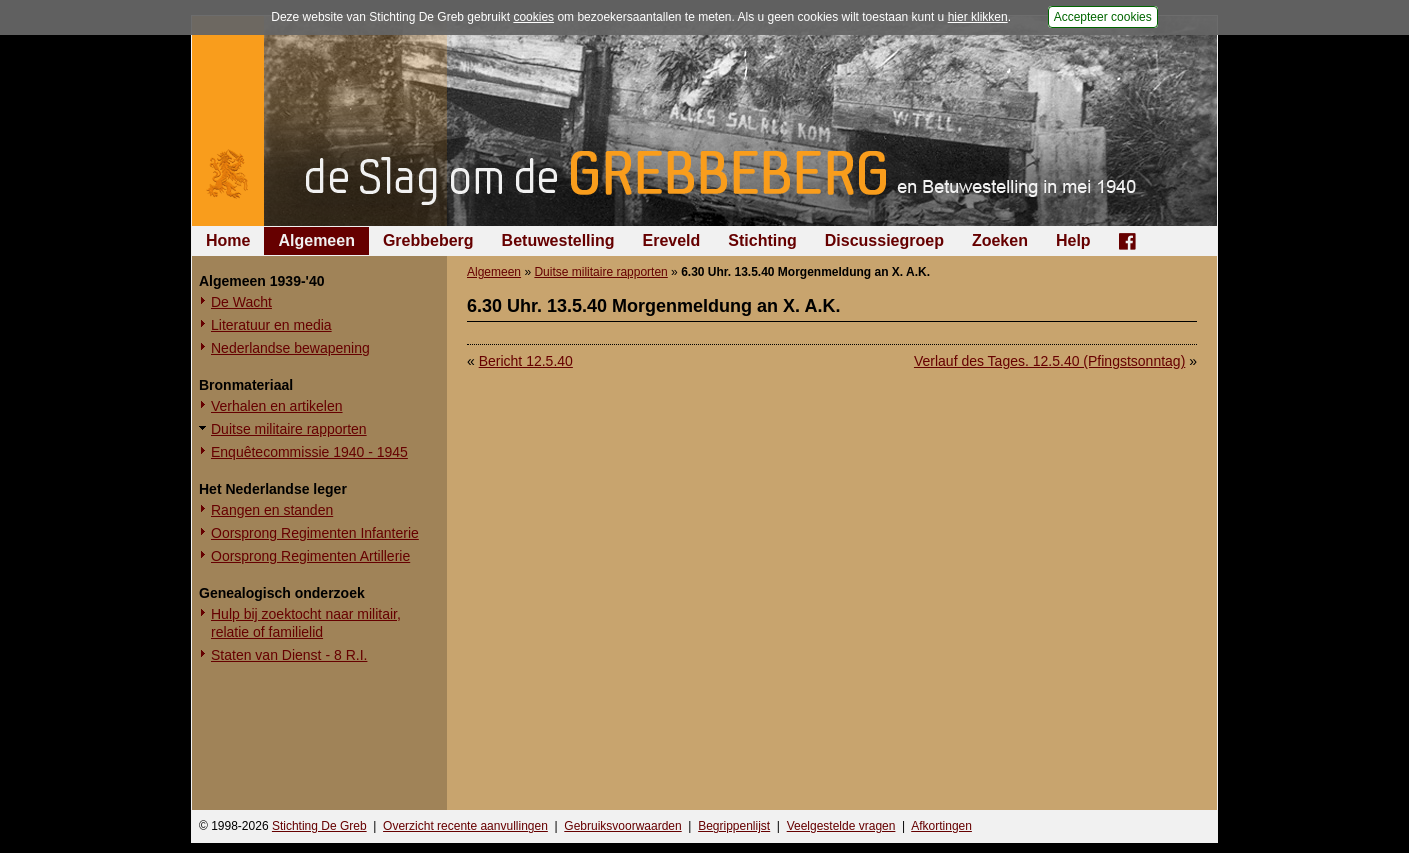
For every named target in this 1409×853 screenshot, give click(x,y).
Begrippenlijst (734, 826)
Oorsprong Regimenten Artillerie (310, 556)
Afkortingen (941, 826)
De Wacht (241, 302)
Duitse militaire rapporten (289, 429)
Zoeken (1000, 240)
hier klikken (978, 17)
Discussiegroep (884, 240)
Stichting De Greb (319, 826)
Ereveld (672, 240)
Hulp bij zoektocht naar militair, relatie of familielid (306, 623)
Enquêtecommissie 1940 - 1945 (309, 452)
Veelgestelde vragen (841, 826)
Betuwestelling (558, 240)
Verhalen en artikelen (277, 406)
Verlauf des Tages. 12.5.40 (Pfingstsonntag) (1049, 361)
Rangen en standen (272, 510)
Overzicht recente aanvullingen (465, 826)
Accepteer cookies (1103, 17)
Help (1073, 240)
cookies (533, 17)
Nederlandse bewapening (290, 348)
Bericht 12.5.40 (526, 361)
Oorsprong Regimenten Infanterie (315, 533)
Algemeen (316, 240)
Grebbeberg (428, 240)
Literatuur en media (271, 325)
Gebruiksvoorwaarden (622, 826)
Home (228, 240)
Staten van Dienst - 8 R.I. (289, 655)
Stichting (762, 240)
